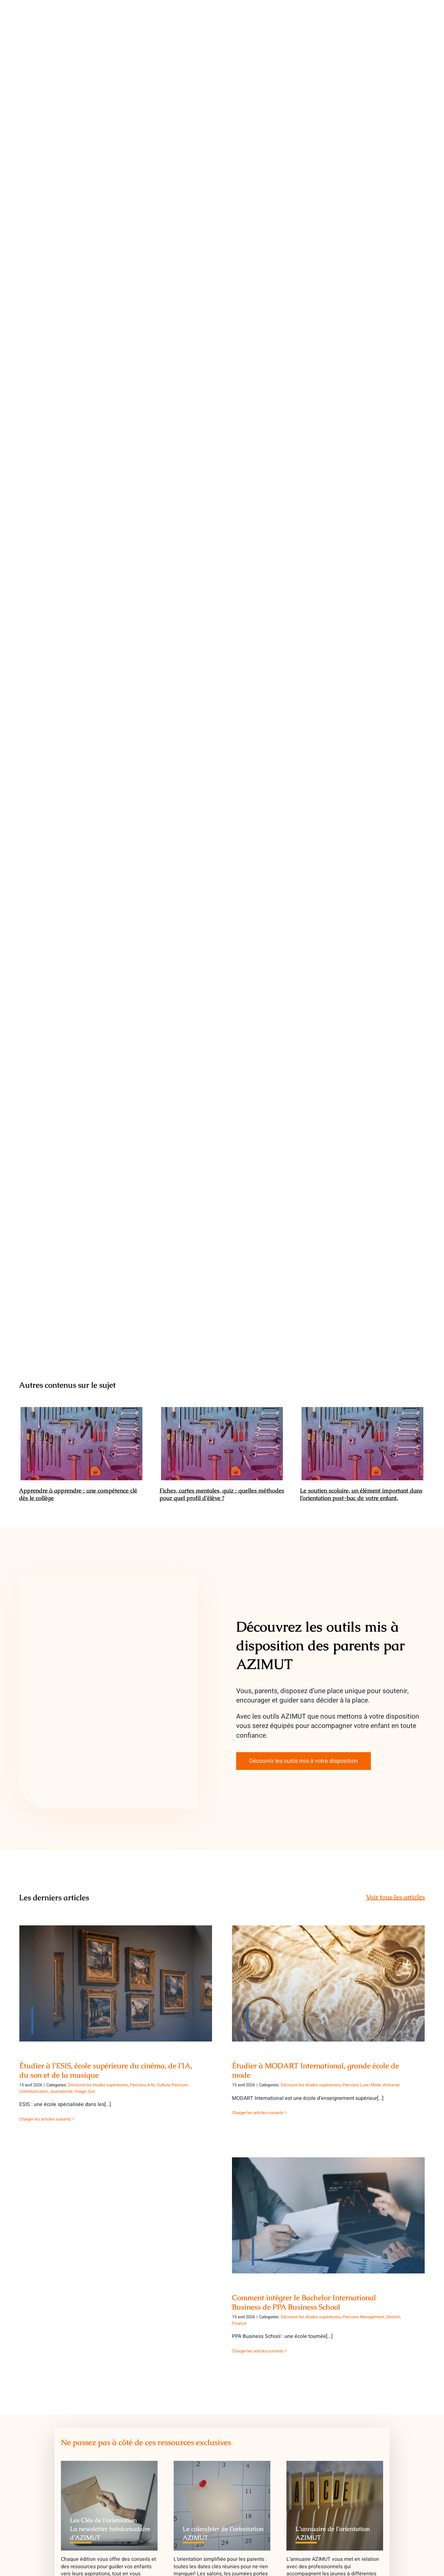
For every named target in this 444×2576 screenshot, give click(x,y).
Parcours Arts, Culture (150, 2085)
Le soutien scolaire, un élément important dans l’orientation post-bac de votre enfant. (361, 1494)
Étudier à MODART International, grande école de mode (315, 2070)
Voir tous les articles (395, 1897)
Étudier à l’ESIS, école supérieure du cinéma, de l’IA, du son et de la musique (105, 2070)
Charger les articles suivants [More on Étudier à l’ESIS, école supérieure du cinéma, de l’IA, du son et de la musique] (45, 2119)
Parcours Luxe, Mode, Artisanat (371, 2085)
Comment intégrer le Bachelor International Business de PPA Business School (304, 2302)
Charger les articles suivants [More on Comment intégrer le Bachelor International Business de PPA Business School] (258, 2351)
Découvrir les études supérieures (98, 2085)
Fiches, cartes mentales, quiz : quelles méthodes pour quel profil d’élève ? (221, 1494)
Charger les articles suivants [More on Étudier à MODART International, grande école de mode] (258, 2113)
